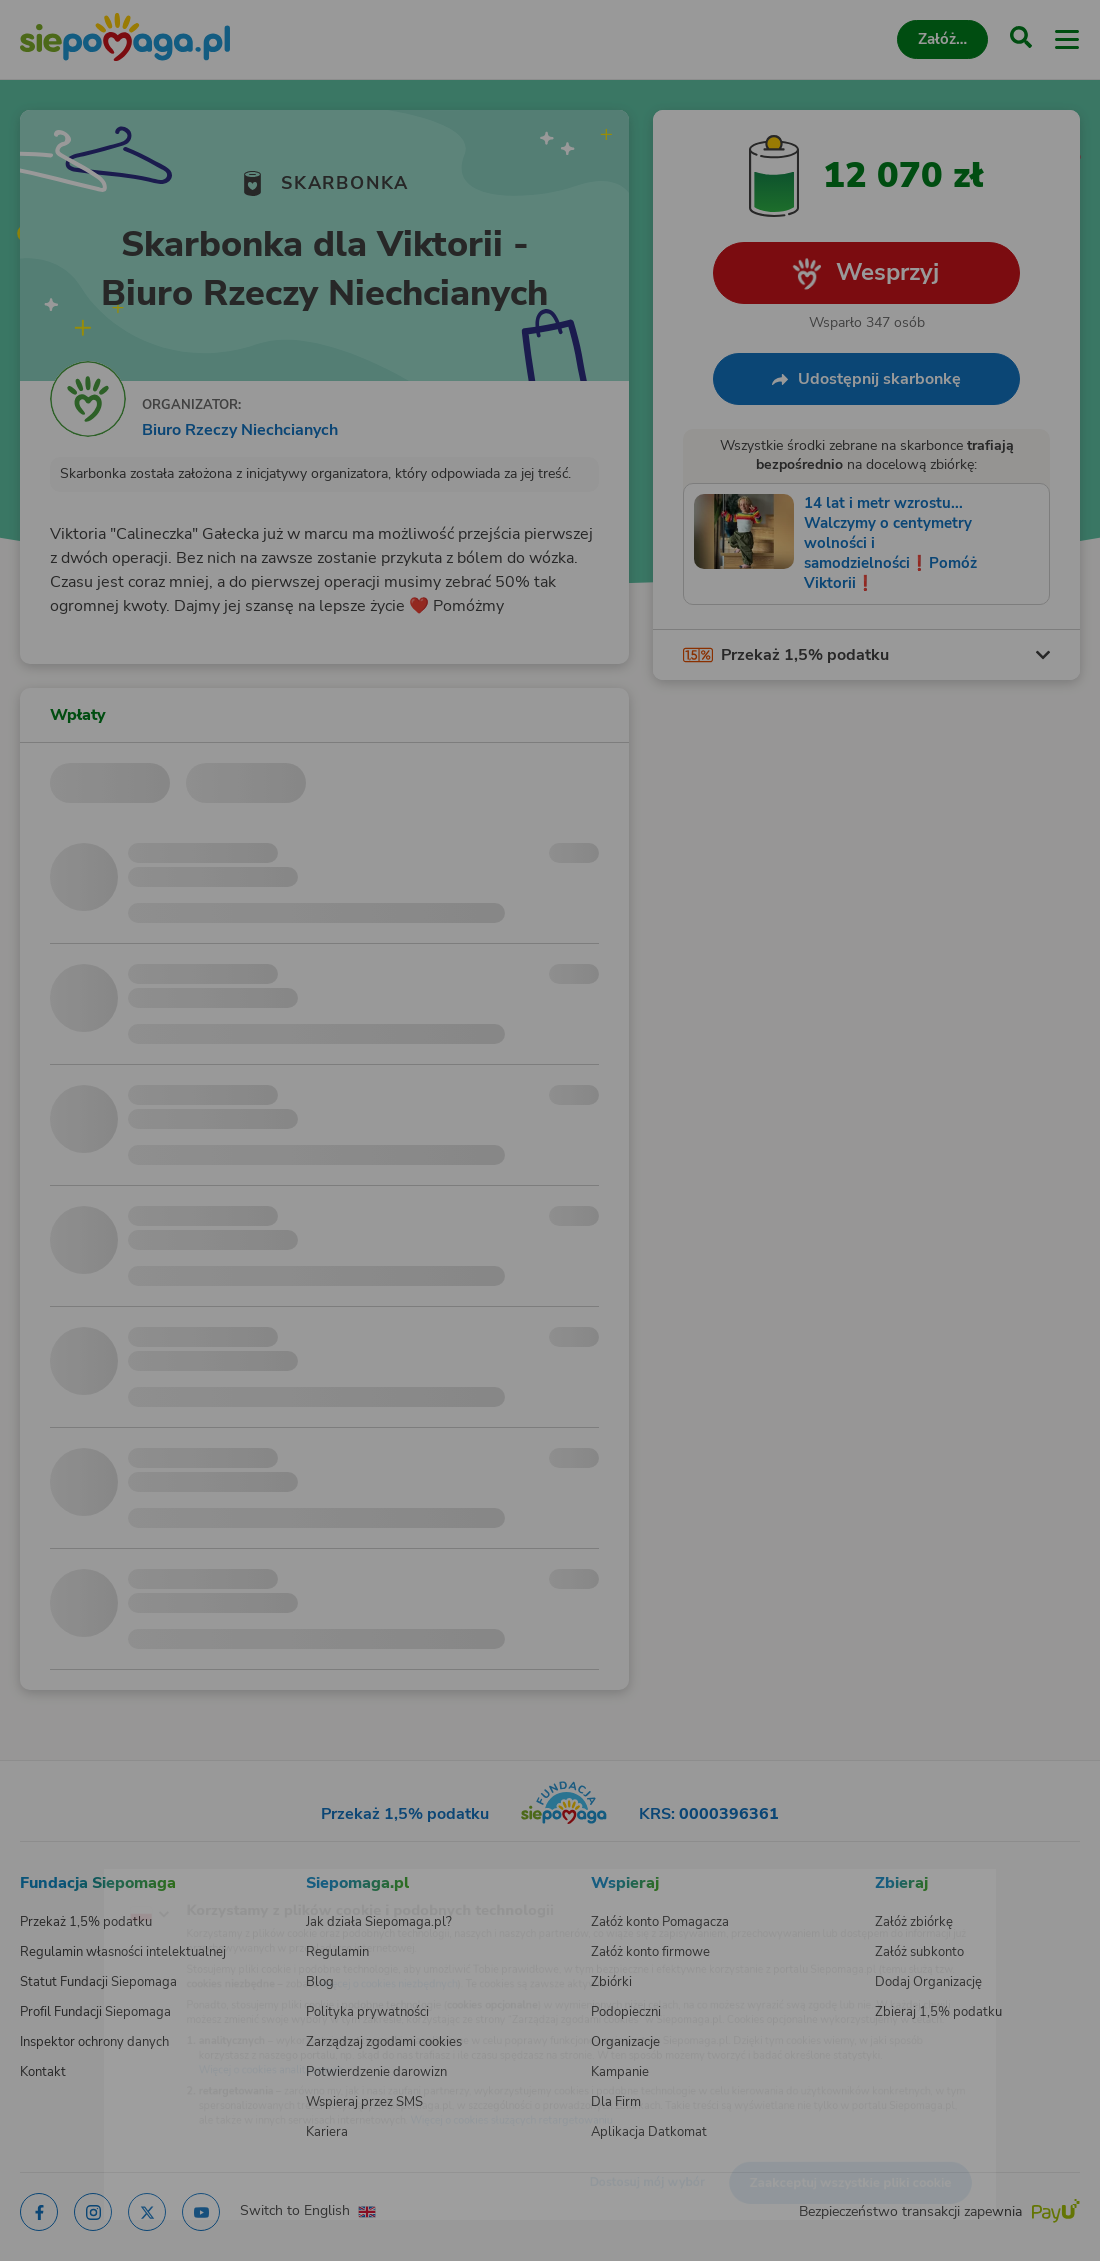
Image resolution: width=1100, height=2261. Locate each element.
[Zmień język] (56, 1884)
